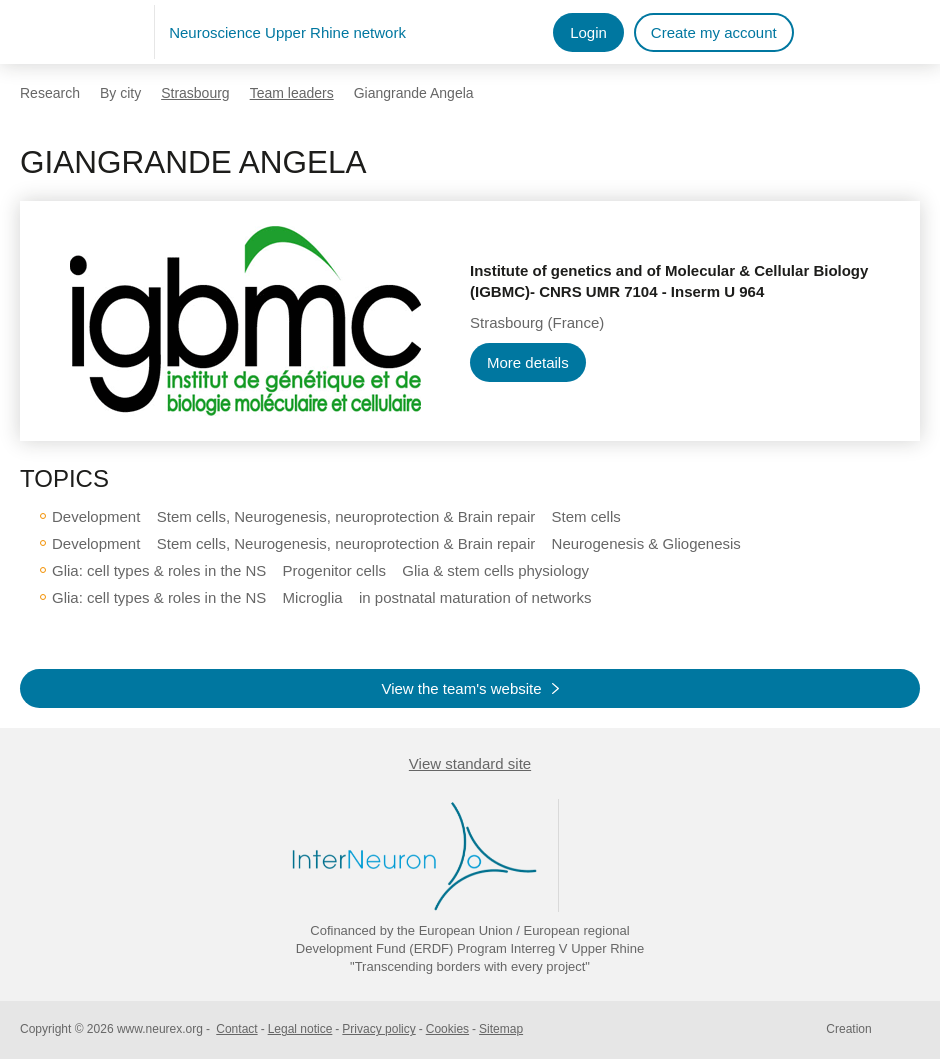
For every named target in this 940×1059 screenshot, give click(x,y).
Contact (236, 1029)
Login (588, 32)
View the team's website (461, 688)
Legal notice (300, 1029)
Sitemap (501, 1029)
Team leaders (292, 93)
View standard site (470, 763)
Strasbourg (195, 93)
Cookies (447, 1029)
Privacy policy (378, 1029)
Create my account (714, 32)
